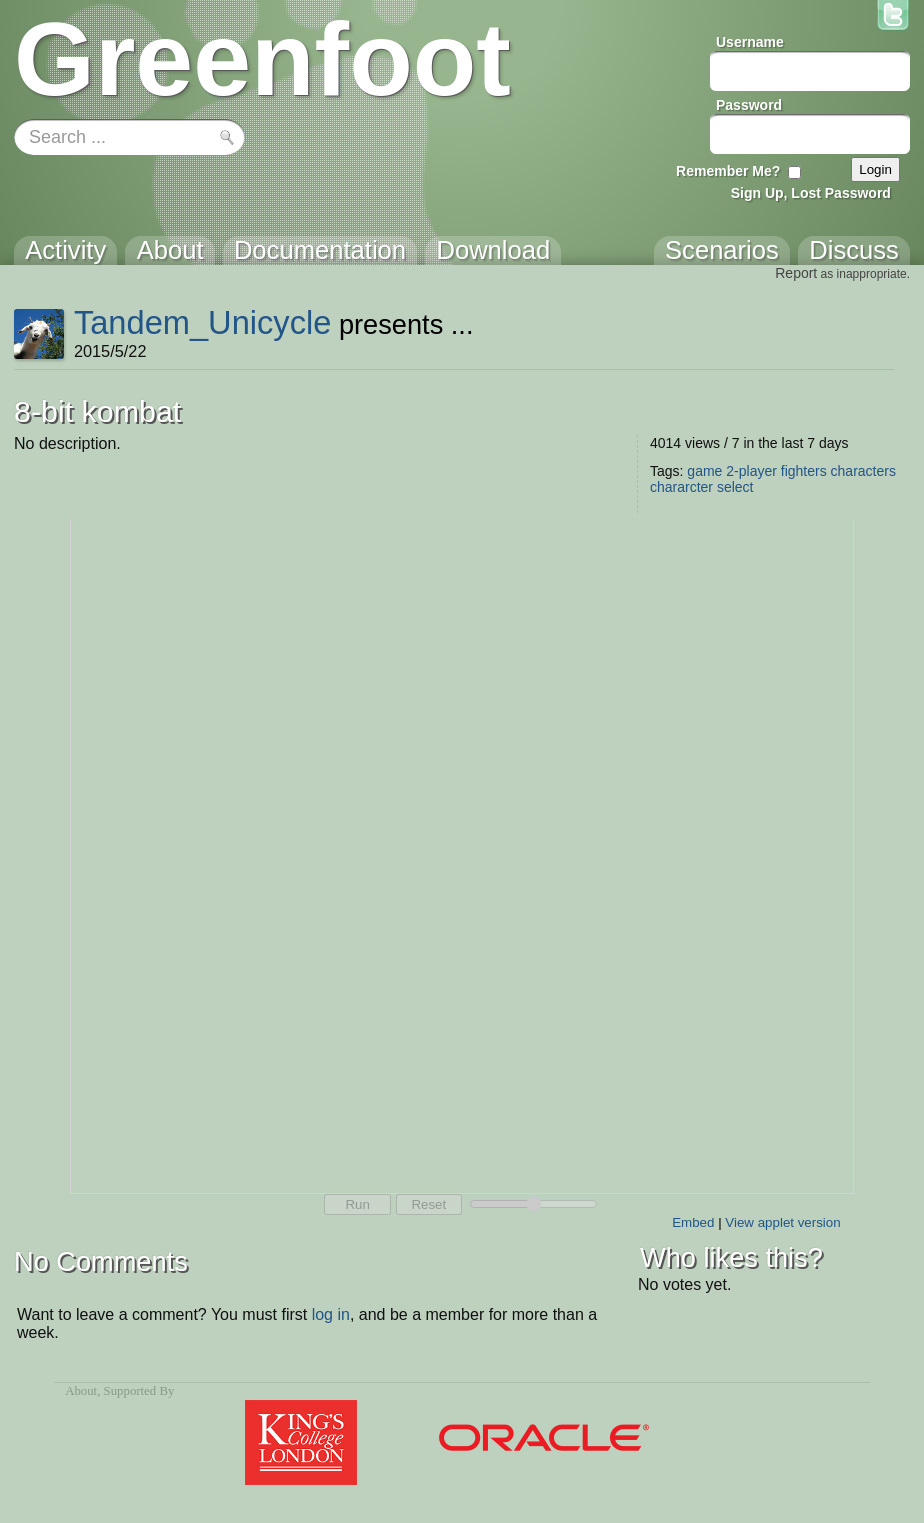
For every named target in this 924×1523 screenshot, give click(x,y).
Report (796, 273)
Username (750, 42)
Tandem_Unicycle (203, 322)
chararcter (681, 487)
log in (331, 1314)
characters (863, 471)
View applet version (782, 1222)
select (735, 487)
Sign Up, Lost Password (811, 193)
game (704, 471)
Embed (693, 1222)
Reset (428, 1204)
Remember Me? (728, 171)
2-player (751, 471)
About (81, 1391)
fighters (804, 471)
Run (357, 1204)
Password (749, 105)
